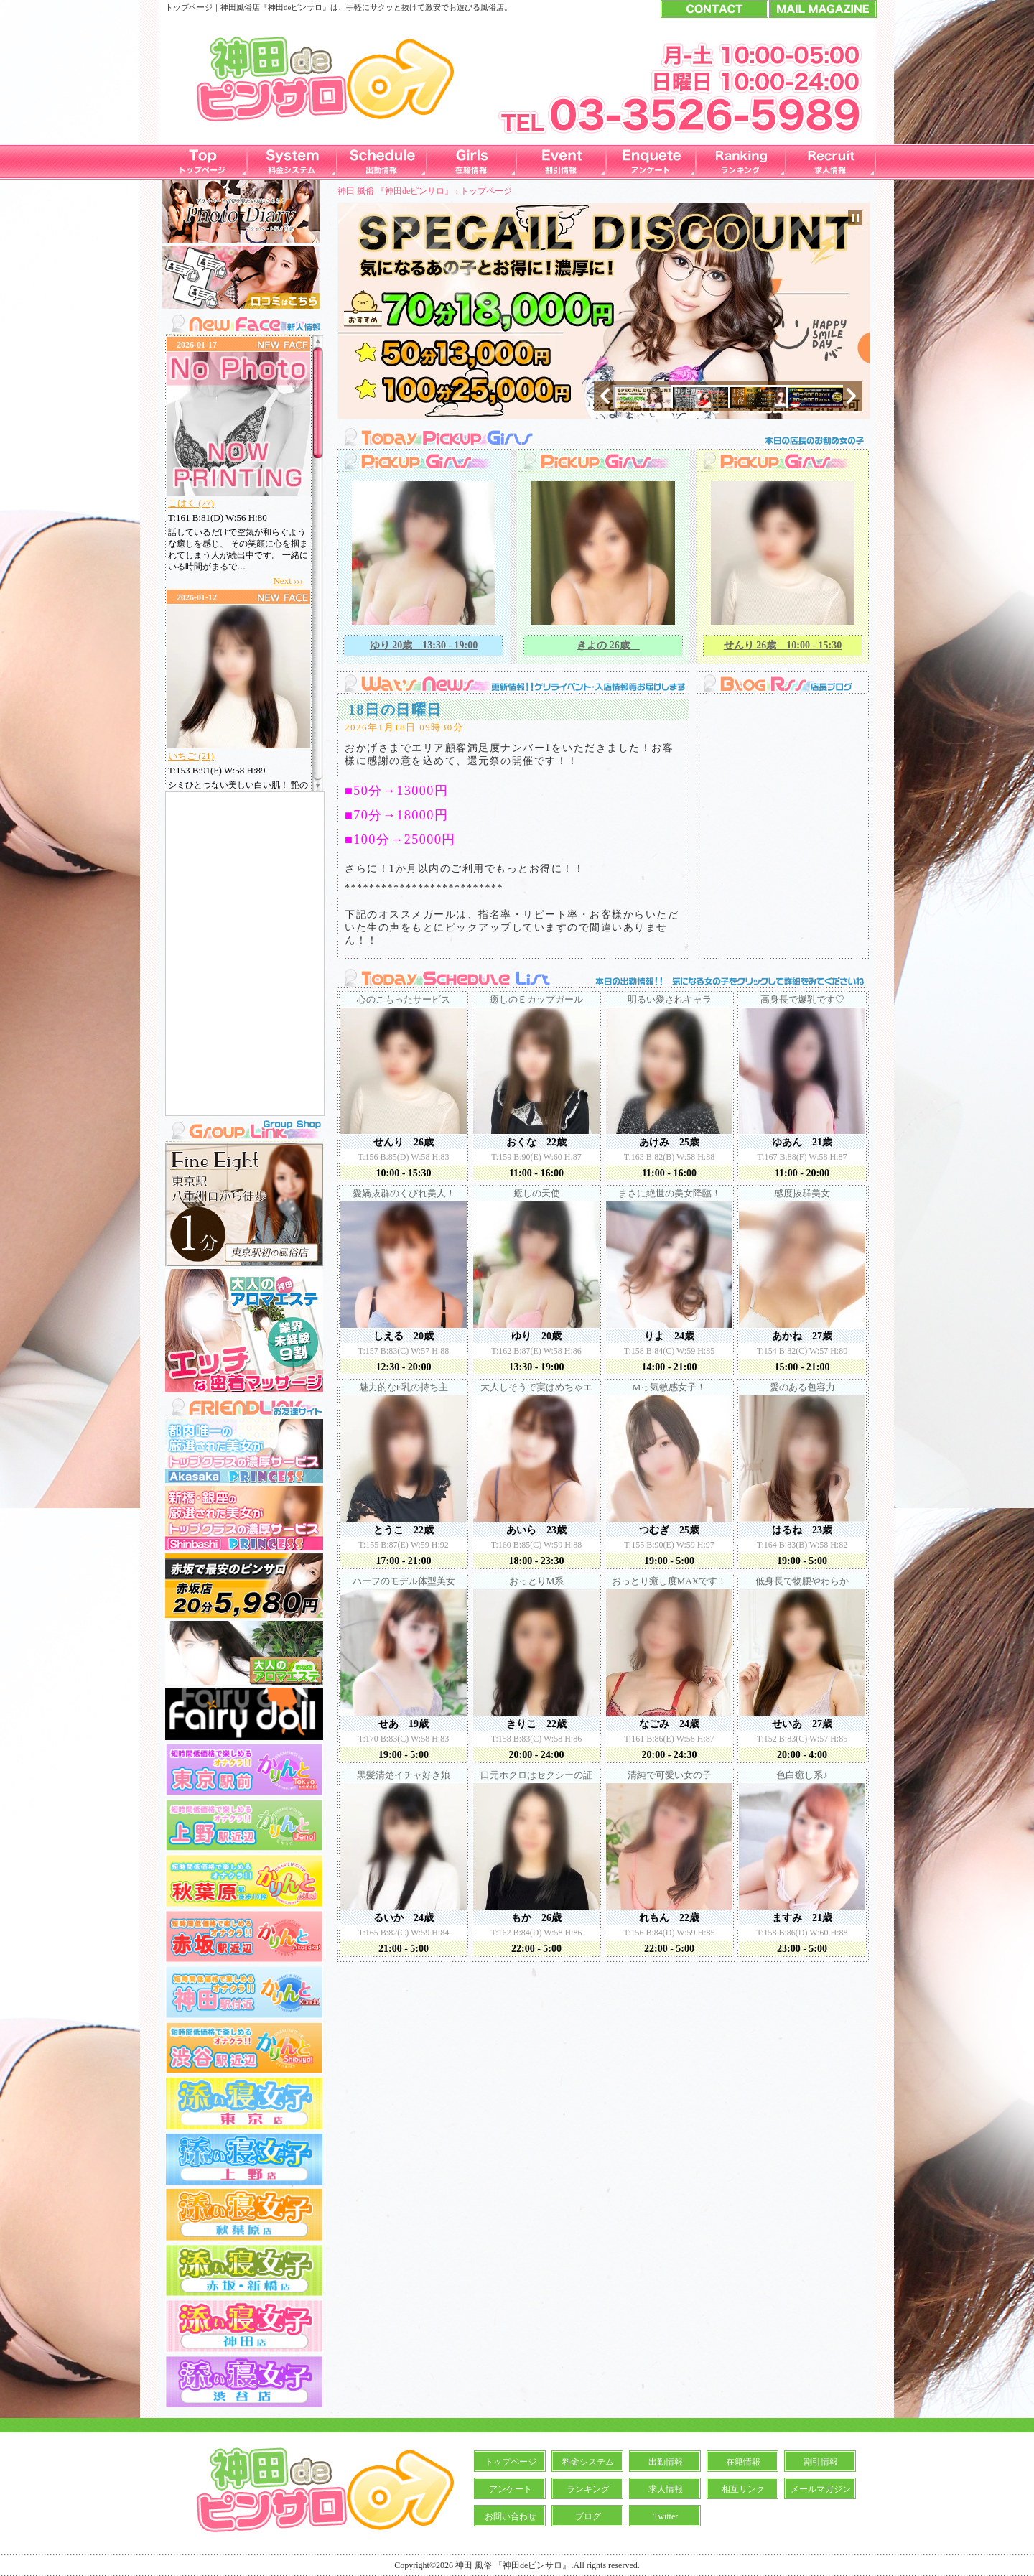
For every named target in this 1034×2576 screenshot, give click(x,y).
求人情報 (665, 2489)
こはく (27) (191, 503)
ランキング (588, 2489)
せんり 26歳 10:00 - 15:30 (783, 645)
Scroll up (317, 344)
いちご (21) (191, 755)
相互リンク (743, 2489)
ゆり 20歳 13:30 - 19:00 (424, 645)
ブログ (588, 2516)
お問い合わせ (510, 2516)
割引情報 (821, 2462)
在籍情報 (743, 2462)
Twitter (665, 2516)
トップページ (486, 191)
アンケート (510, 2489)
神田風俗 (236, 7)
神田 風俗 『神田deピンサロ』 (395, 191)
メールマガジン (821, 2489)
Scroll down (317, 782)
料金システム (588, 2462)
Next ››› (288, 580)
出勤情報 (665, 2462)
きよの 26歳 (608, 645)
